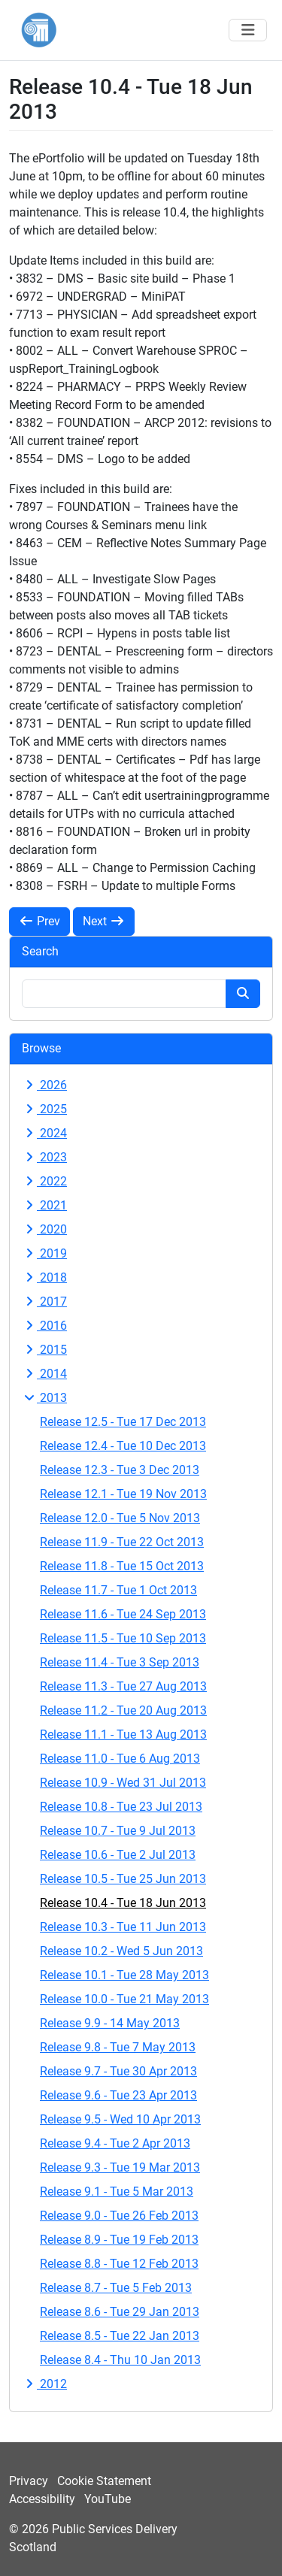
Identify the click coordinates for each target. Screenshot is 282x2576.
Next (104, 921)
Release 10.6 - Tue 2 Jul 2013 (118, 1855)
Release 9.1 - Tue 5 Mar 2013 (116, 2191)
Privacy (28, 2481)
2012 (44, 2384)
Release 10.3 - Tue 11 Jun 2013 (123, 1927)
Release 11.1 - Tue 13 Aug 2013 (123, 1734)
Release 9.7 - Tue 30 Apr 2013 (118, 2071)
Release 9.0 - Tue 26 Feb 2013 (119, 2215)
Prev (39, 921)
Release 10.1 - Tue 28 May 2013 (124, 1975)
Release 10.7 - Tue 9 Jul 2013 (118, 1831)
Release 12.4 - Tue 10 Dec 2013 (123, 1446)
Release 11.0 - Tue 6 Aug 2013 (120, 1758)
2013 (44, 1398)
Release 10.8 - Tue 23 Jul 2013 (121, 1807)
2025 (44, 1109)
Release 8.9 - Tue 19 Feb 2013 (119, 2239)
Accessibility (42, 2499)
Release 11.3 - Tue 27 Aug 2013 (123, 1686)
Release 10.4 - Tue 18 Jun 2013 (123, 1903)
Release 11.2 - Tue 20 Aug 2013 (123, 1710)
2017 (44, 1301)
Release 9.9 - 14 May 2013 (110, 2023)
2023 (44, 1157)
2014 (44, 1374)
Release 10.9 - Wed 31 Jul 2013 (123, 1782)
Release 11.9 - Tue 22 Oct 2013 (122, 1542)
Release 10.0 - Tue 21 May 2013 (124, 1999)
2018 (44, 1277)
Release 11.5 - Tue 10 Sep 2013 (123, 1638)
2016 (44, 1325)
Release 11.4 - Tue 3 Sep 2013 (119, 1662)
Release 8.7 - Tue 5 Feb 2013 (116, 2288)
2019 (44, 1253)
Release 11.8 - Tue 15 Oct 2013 (122, 1566)
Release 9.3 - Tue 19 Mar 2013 (120, 2167)
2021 (44, 1205)
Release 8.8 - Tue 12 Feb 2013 (119, 2264)
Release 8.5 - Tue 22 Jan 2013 (119, 2336)
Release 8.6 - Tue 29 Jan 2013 (119, 2312)
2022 (44, 1181)
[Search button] (243, 993)
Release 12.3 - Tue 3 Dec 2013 (119, 1470)
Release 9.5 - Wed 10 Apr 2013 (120, 2119)
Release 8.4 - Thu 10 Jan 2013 (120, 2360)
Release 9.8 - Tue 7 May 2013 (118, 2047)
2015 (44, 1349)
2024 (44, 1133)
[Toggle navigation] (248, 30)
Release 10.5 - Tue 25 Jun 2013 (123, 1879)
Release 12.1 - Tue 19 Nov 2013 (123, 1494)
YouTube (107, 2499)
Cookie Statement (104, 2481)
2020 (44, 1229)
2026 (44, 1085)
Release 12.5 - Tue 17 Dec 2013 (123, 1422)
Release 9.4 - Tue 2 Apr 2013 (115, 2143)
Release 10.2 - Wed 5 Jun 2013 (121, 1951)
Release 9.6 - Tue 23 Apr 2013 (118, 2095)
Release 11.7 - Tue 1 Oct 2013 (118, 1590)
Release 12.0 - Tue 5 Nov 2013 (120, 1518)
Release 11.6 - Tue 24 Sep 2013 (123, 1614)
